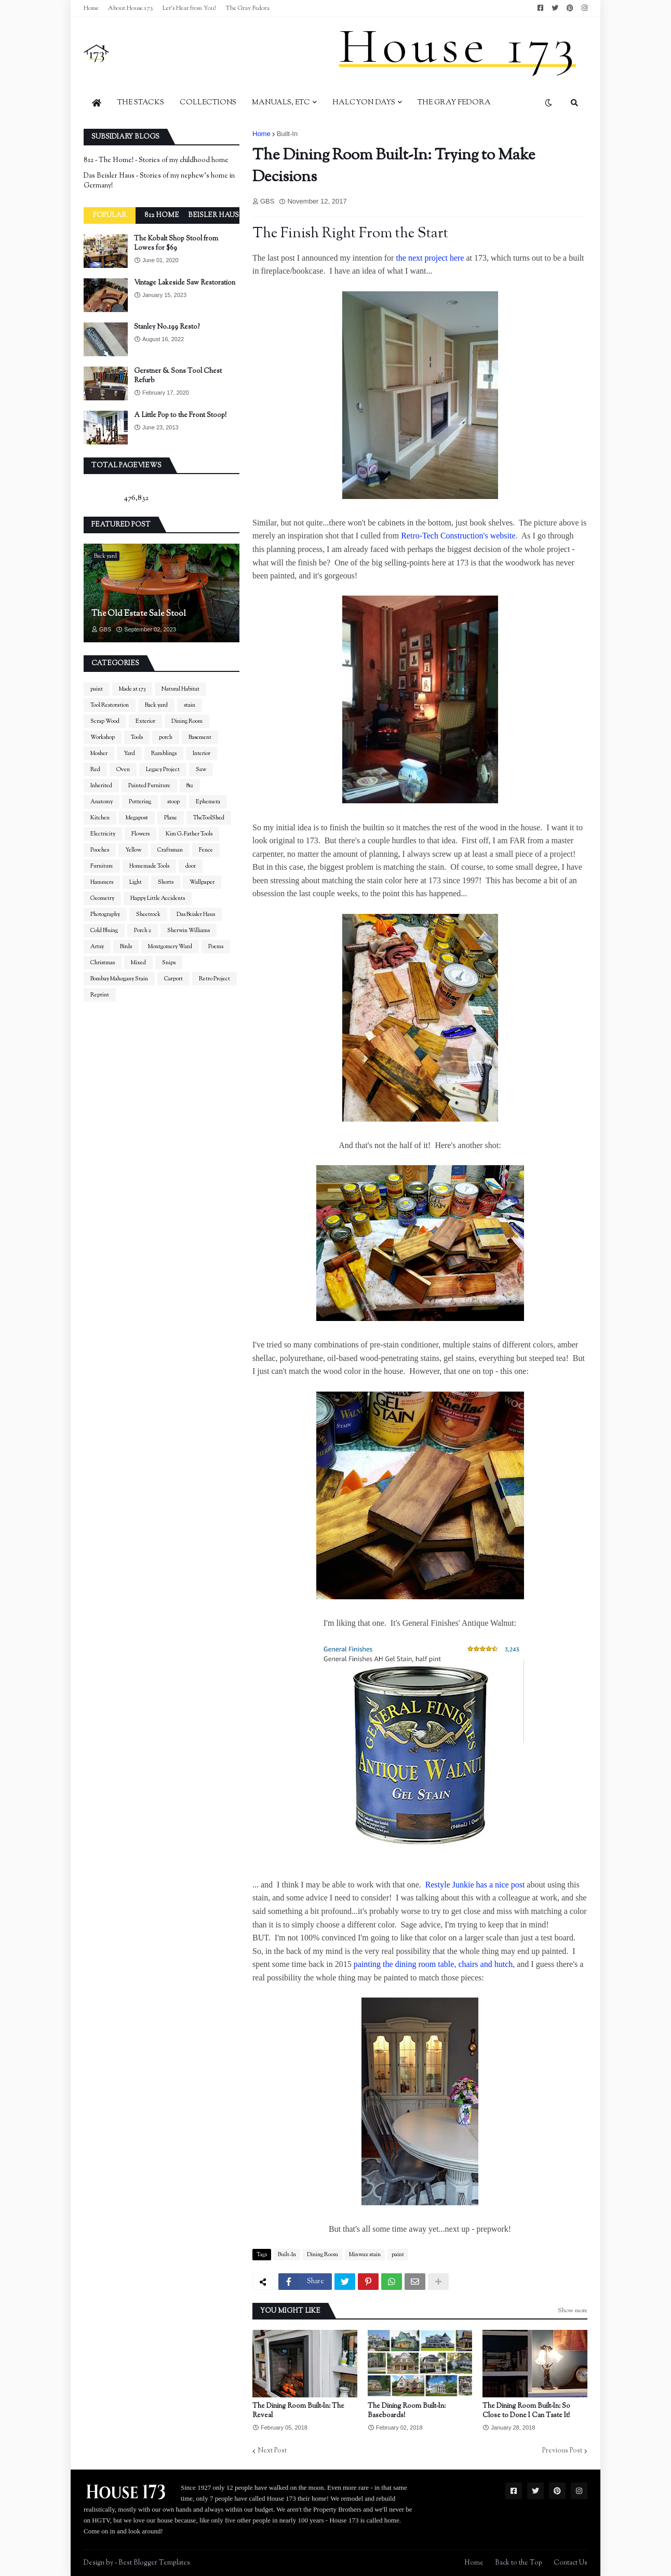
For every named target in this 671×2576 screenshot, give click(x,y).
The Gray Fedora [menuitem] (454, 103)
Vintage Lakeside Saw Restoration (184, 283)
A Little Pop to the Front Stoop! (180, 415)
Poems (215, 946)
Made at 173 (132, 689)
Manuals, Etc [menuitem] (281, 103)
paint (398, 2254)
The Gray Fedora (247, 8)
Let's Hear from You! (189, 8)
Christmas (102, 963)
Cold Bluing (104, 930)
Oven (123, 769)
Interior (201, 753)
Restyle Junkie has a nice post (476, 1884)
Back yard (156, 705)
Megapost (137, 818)
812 (189, 785)
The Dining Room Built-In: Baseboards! (407, 2411)
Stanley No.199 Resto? (167, 327)
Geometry (102, 898)
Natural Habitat (180, 689)
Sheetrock (148, 914)
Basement (200, 737)
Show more (572, 2310)
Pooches (99, 850)
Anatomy (101, 802)
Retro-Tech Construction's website (458, 535)
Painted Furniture (149, 785)
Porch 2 (142, 930)
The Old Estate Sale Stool (138, 614)
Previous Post (562, 2451)
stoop (173, 802)
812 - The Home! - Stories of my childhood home (156, 160)
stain (189, 705)
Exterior (145, 721)
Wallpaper (202, 882)
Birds (126, 946)
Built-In (287, 134)
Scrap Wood (104, 721)
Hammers (101, 882)
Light (135, 882)
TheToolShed (208, 818)
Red (95, 769)
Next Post (272, 2451)
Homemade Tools (149, 866)
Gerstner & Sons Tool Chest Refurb (178, 376)
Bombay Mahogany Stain (119, 979)
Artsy (97, 946)
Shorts (165, 882)
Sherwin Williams (188, 930)
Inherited (101, 785)
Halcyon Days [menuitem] (363, 103)
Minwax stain (365, 2254)
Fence (206, 850)
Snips (169, 963)
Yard (129, 753)
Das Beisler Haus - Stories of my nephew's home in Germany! (159, 181)
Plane (170, 818)
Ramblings (164, 753)
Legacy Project (163, 769)
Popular (109, 215)
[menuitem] (97, 103)
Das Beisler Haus (196, 914)
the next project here (430, 257)
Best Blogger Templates (154, 2563)
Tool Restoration (109, 705)
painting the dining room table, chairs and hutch (433, 1964)
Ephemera (208, 802)
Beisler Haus (213, 215)
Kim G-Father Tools (189, 834)
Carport (173, 979)
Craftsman (170, 850)
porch (165, 737)
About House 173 (130, 8)
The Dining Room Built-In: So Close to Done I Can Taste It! (526, 2411)
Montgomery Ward (170, 946)
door (190, 866)
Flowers (140, 834)
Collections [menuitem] (208, 103)
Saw (201, 769)
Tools (137, 737)
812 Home (161, 215)
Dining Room (322, 2254)
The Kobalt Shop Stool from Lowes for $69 (176, 243)
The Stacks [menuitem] (140, 103)
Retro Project (214, 979)
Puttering (140, 802)
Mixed (138, 963)
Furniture (101, 866)
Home (91, 8)
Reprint (99, 995)
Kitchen (100, 818)
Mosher (99, 753)
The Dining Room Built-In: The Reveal (298, 2411)
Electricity (102, 834)
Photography (105, 914)
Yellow (133, 850)
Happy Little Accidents (157, 898)
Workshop (102, 737)
